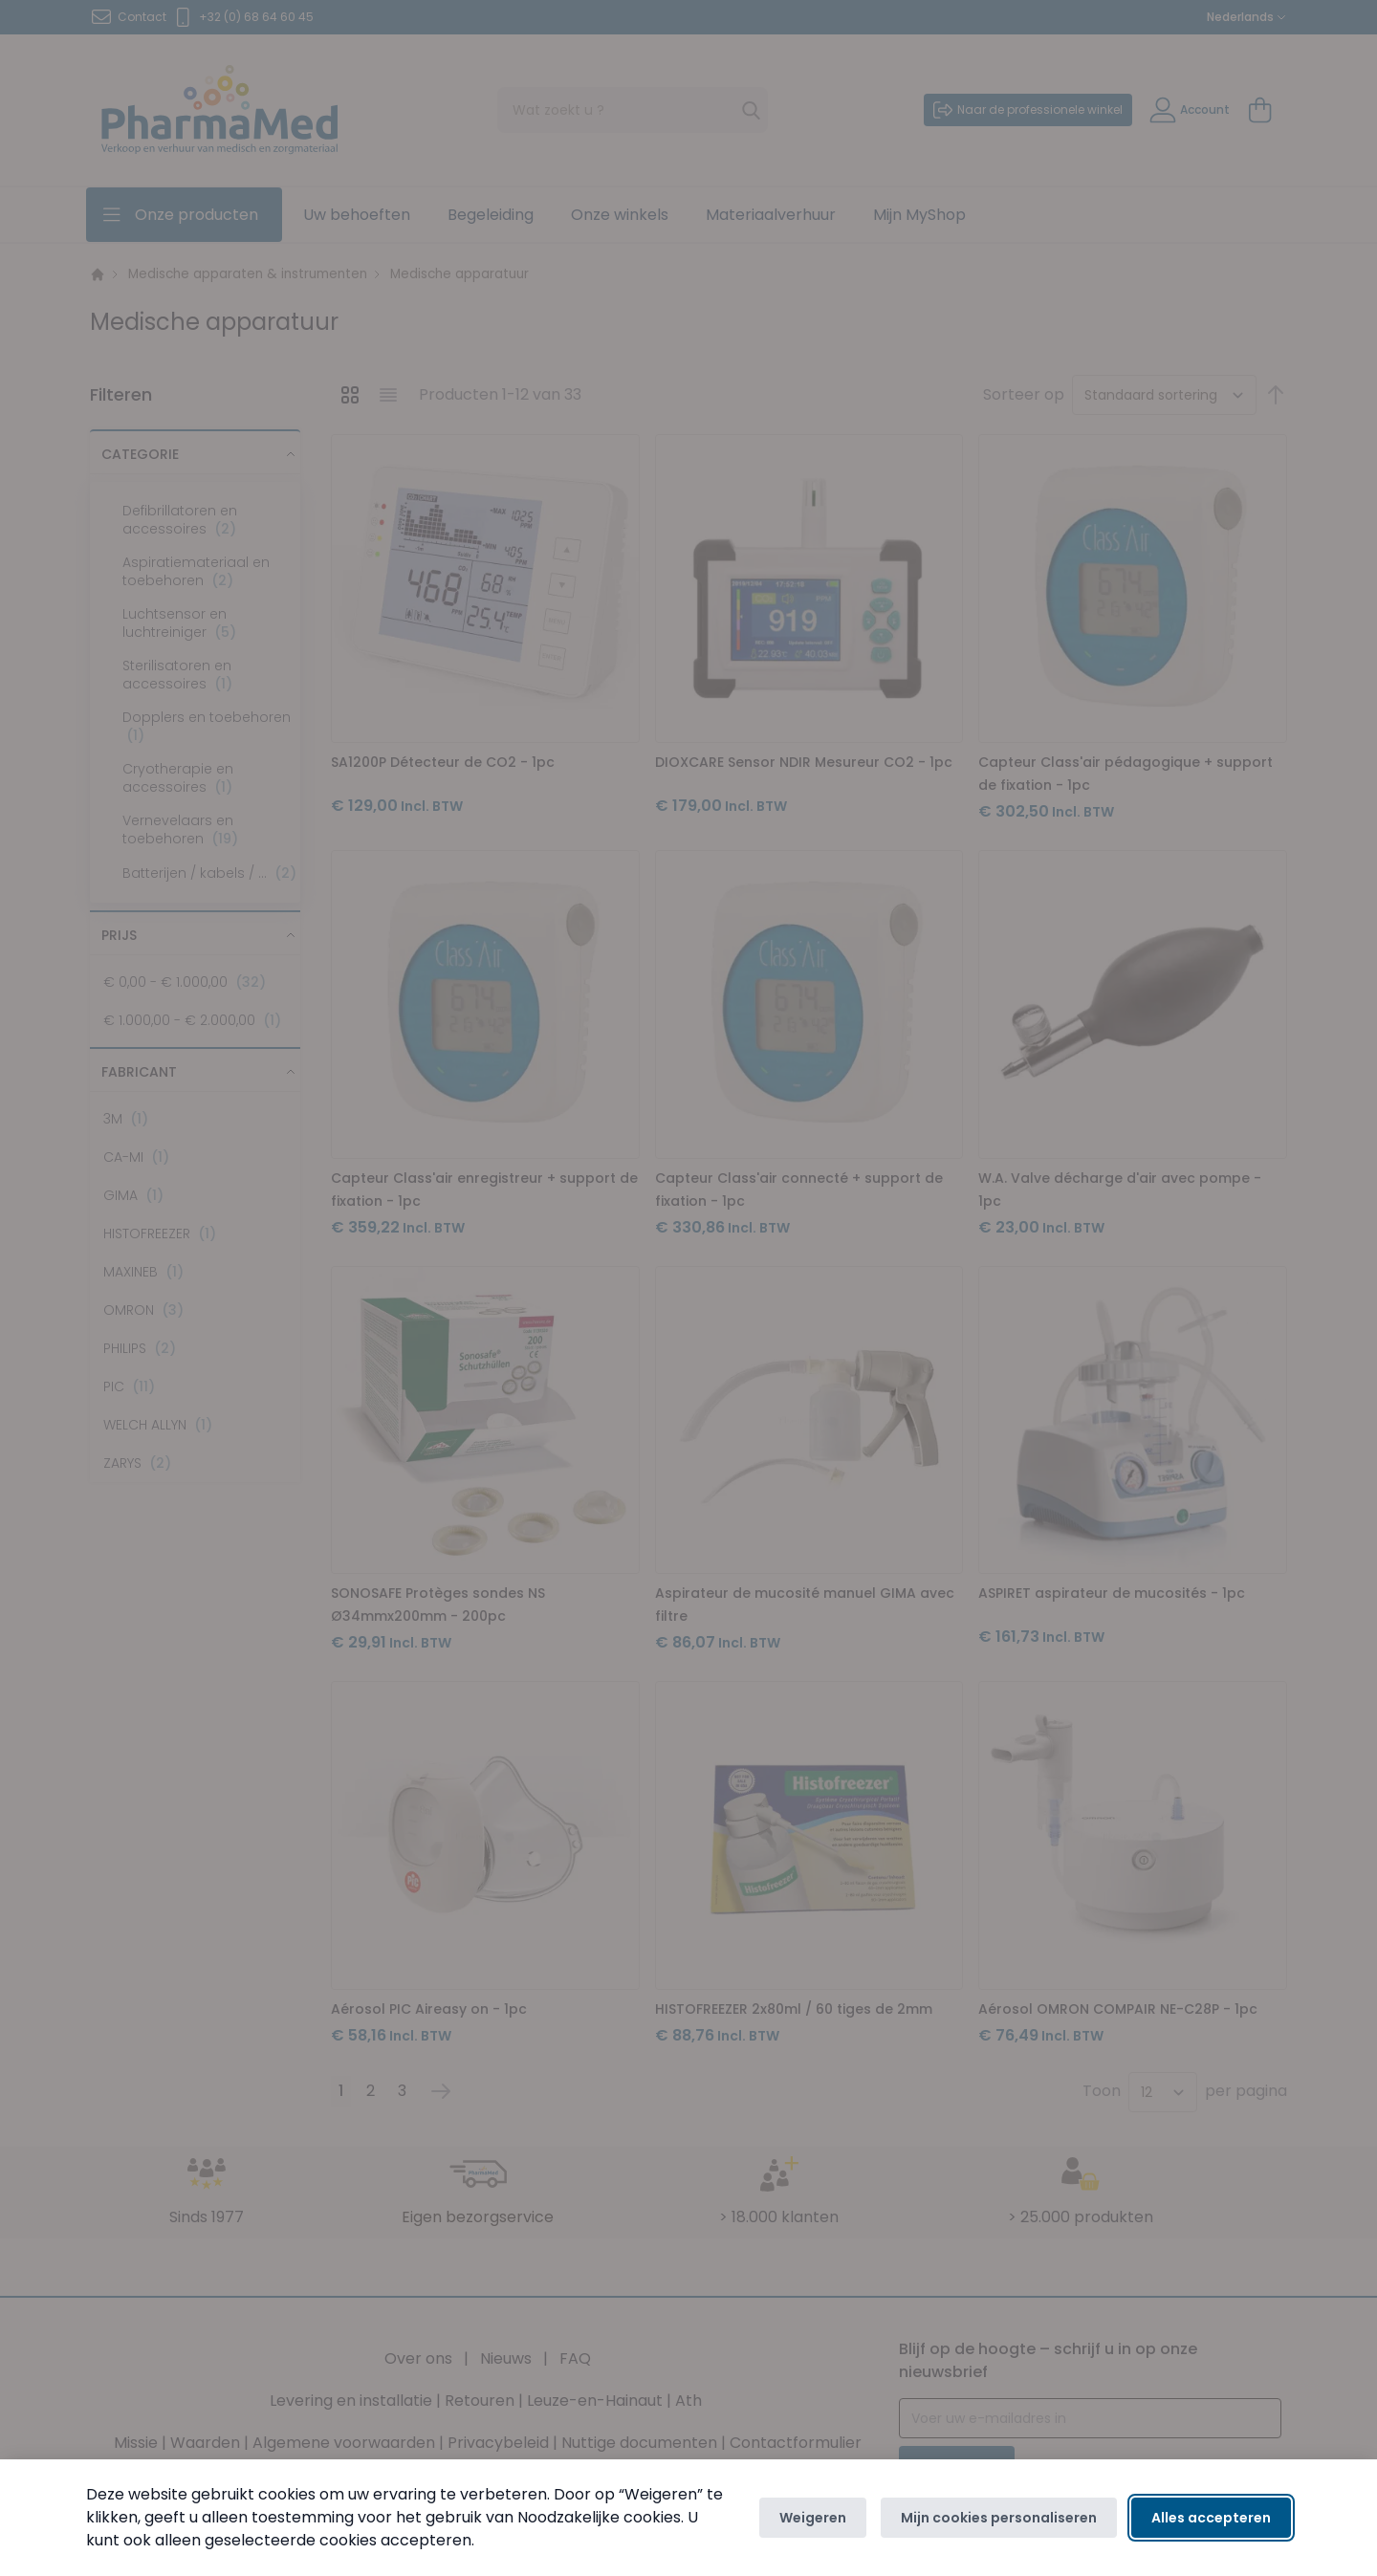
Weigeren (812, 2517)
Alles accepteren (1211, 2517)
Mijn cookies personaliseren (999, 2517)
